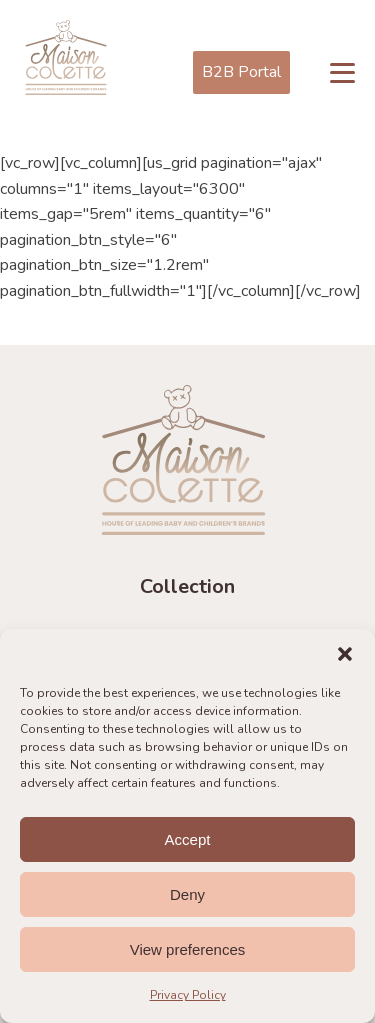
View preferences (188, 949)
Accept (188, 839)
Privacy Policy (188, 995)
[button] (345, 654)
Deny (187, 894)
